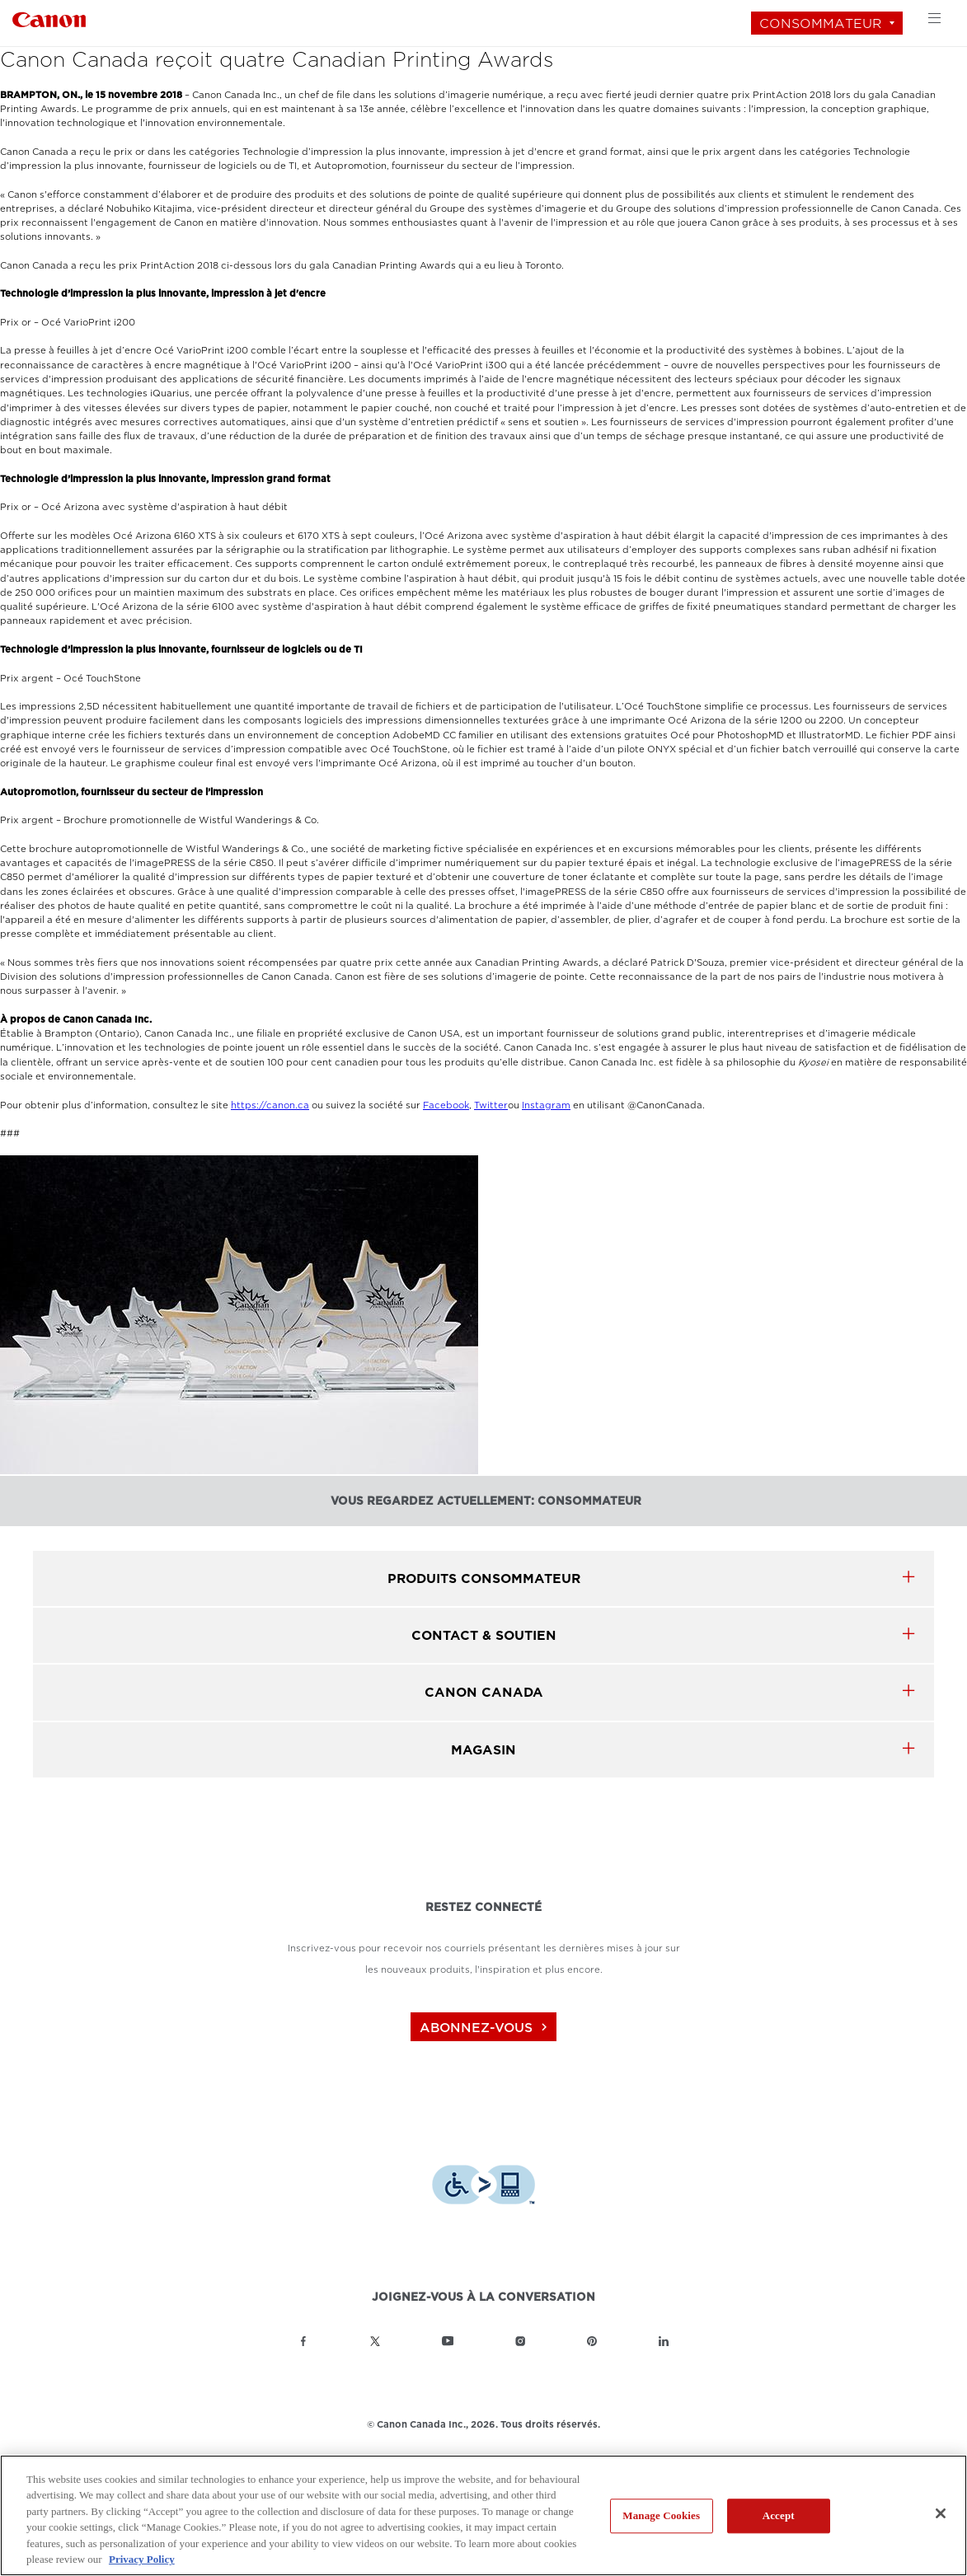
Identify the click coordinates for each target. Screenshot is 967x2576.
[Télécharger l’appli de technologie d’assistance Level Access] (483, 2186)
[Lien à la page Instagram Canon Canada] (520, 2341)
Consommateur (820, 23)
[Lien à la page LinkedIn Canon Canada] (664, 2341)
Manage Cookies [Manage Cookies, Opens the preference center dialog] (661, 2516)
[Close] (940, 2513)
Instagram (546, 1105)
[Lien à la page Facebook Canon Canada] (303, 2341)
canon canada (484, 1692)
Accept (779, 2516)
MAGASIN (483, 1750)
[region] (483, 2515)
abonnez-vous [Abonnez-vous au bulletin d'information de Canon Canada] (486, 2027)
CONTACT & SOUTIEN (483, 1635)
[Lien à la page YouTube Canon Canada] (448, 2341)
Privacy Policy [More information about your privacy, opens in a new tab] (142, 2559)
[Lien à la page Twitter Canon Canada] (375, 2341)
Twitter (491, 1105)
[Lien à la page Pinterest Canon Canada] (592, 2341)
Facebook (446, 1105)
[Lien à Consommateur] (49, 17)
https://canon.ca (270, 1105)
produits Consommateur (483, 1578)
